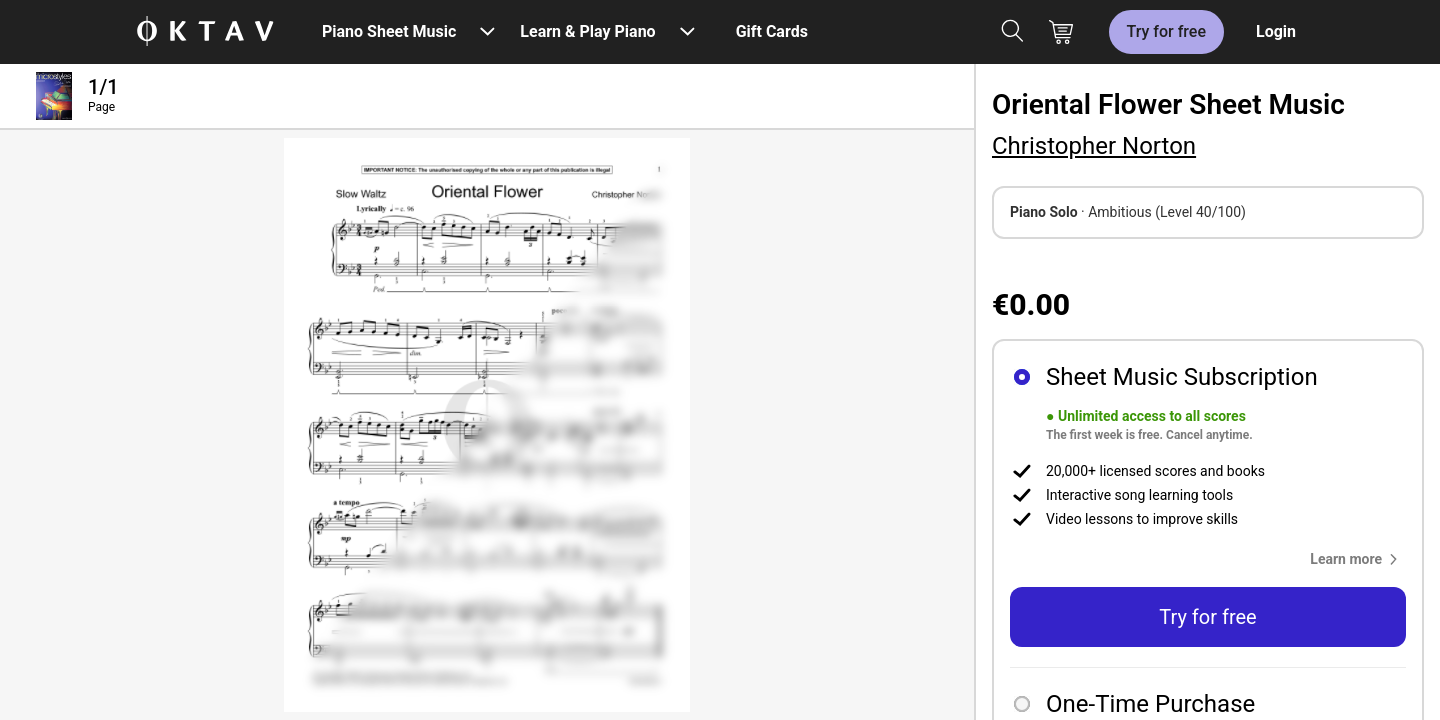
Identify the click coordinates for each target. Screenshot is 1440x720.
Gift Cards (772, 31)
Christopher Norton (1094, 146)
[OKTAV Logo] (205, 32)
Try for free (1166, 31)
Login (1276, 31)
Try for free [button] (1207, 617)
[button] (1358, 559)
